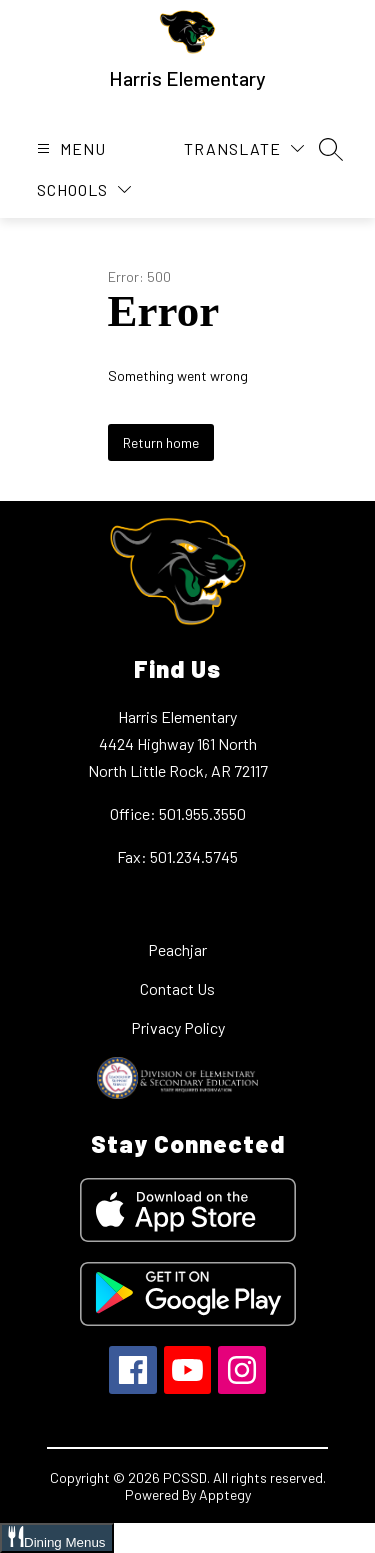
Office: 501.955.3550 (178, 813)
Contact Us (177, 988)
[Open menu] (69, 148)
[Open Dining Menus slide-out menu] (57, 1538)
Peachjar (177, 949)
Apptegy (225, 1494)
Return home (161, 442)
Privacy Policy (178, 1027)
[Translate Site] (244, 148)
